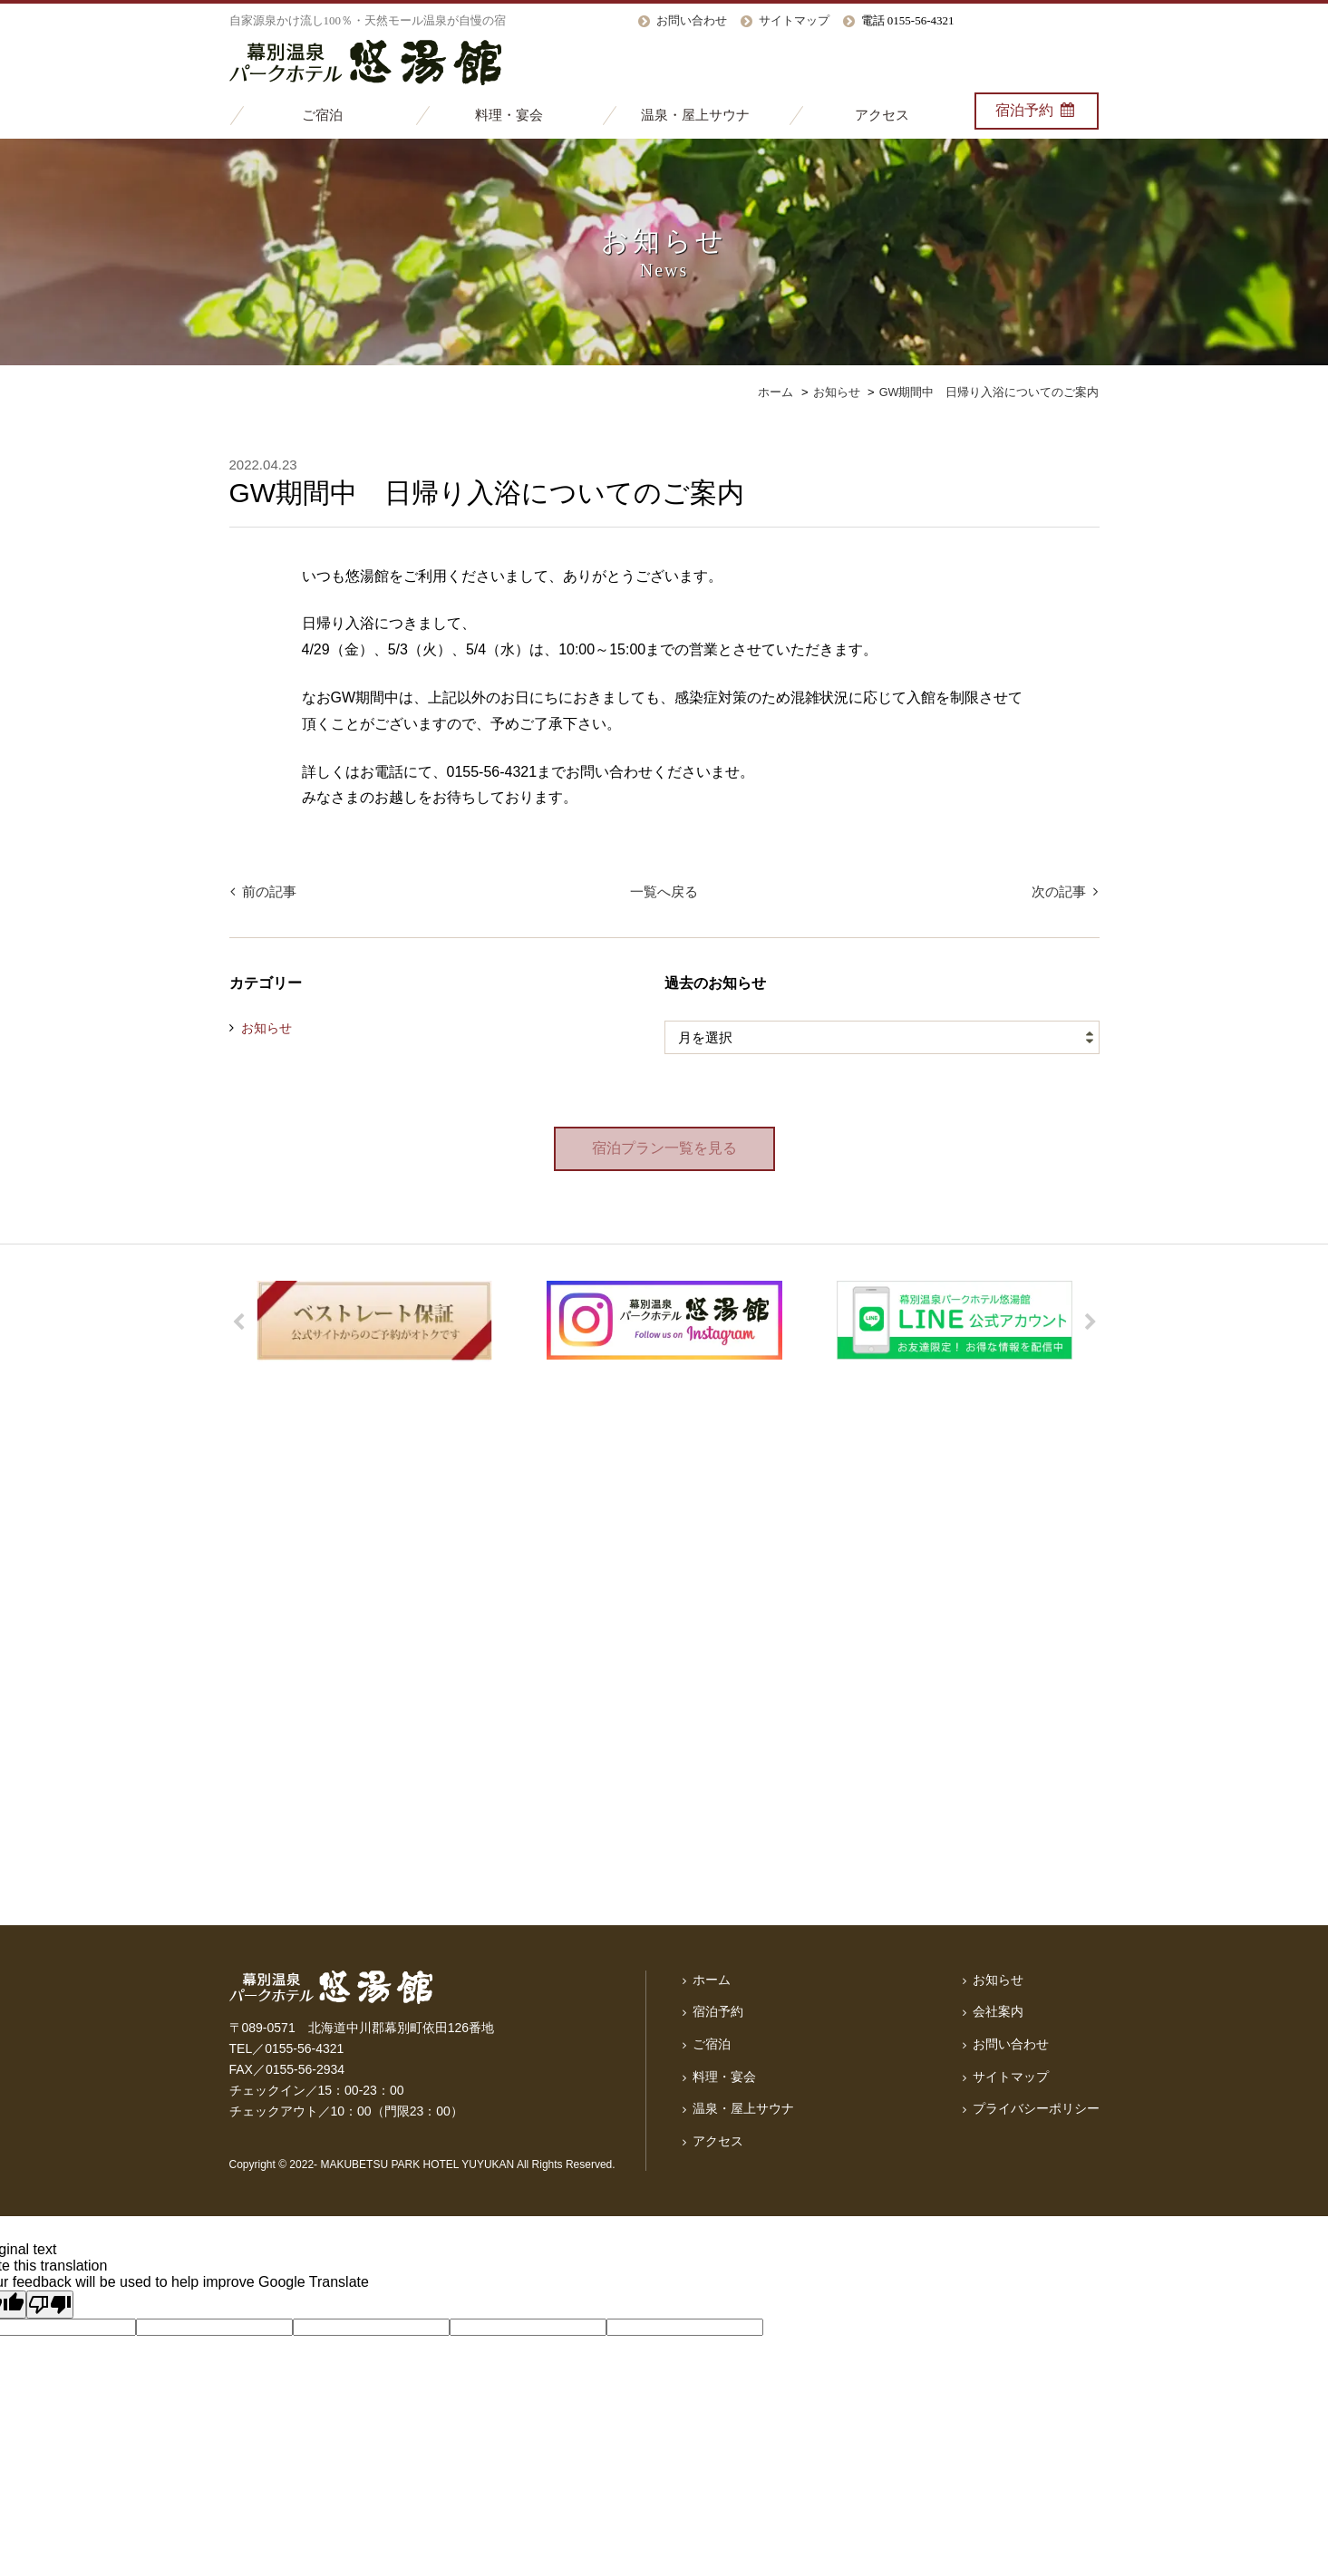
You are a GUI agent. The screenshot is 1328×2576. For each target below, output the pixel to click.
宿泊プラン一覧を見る (664, 1149)
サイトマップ (794, 20)
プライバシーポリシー (1036, 2107)
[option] (374, 1322)
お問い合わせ (691, 20)
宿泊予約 (1037, 110)
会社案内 (998, 2012)
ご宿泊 (322, 115)
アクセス (882, 115)
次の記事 (1060, 892)
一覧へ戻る (664, 892)
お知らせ (266, 1029)
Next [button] (1090, 1323)
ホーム (712, 1980)
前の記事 (268, 892)
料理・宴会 (509, 115)
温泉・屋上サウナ (695, 115)
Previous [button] (238, 1323)
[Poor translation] (49, 2305)
